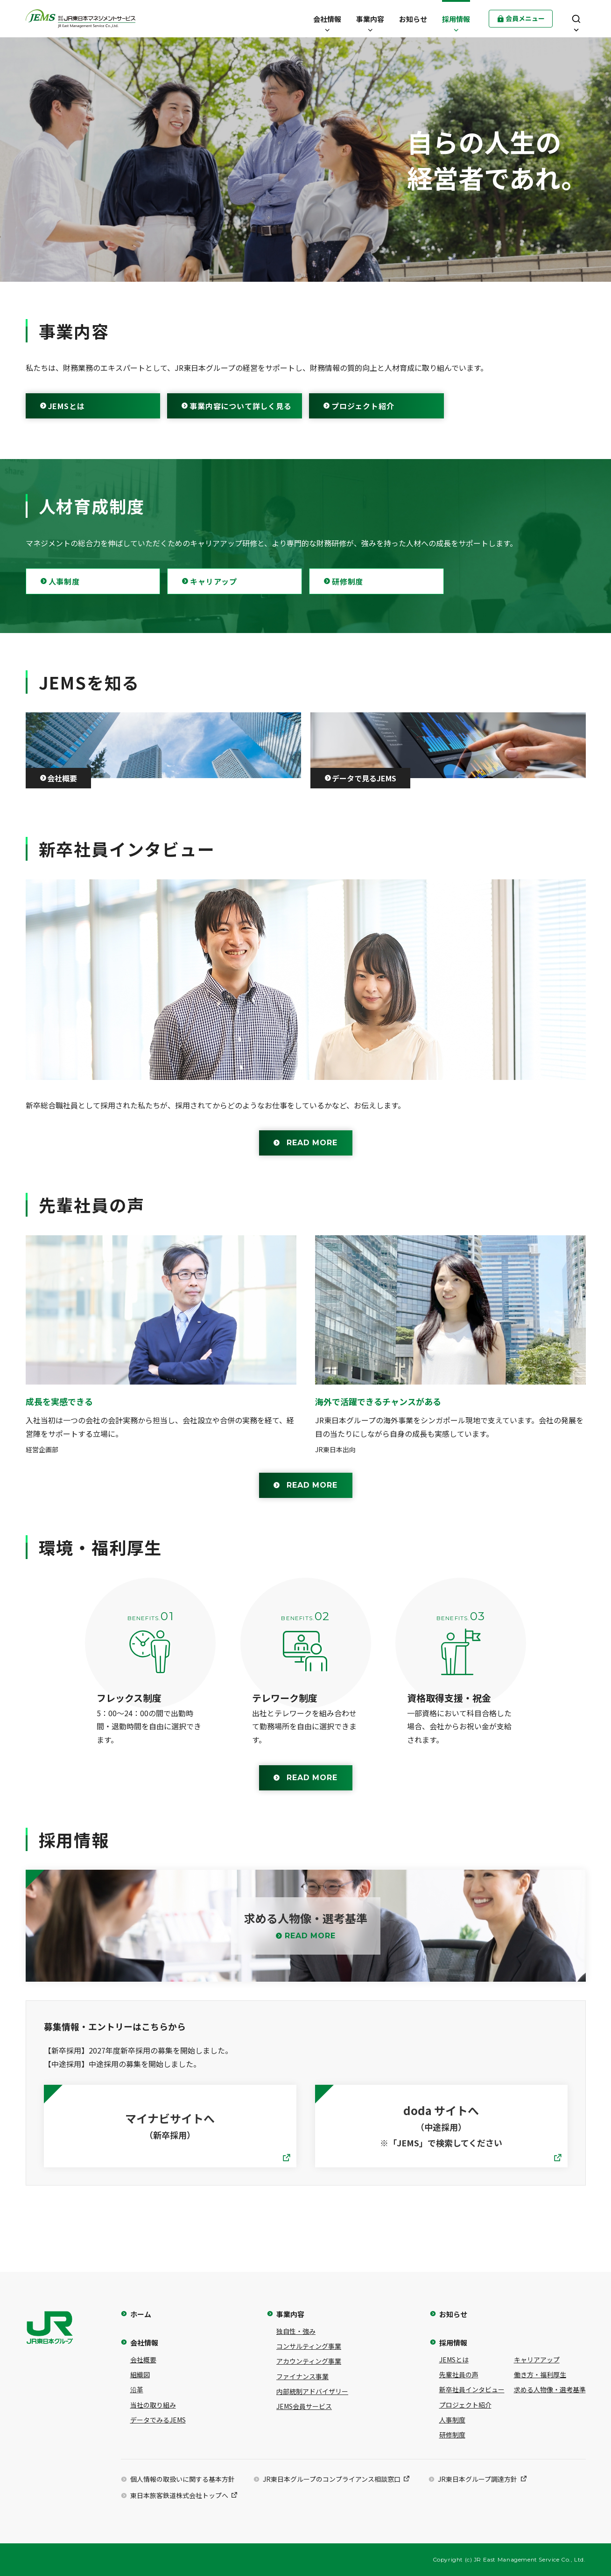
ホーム (140, 2314)
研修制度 (347, 581)
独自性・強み (296, 2331)
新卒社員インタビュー (472, 2389)
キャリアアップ (537, 2359)
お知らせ (453, 2314)
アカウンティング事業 (308, 2361)
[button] (327, 18)
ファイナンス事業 (302, 2376)
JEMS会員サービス (304, 2406)
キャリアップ (213, 581)
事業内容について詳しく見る (240, 405)
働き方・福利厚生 (540, 2374)
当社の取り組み (153, 2404)
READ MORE (312, 1142)
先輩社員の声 (458, 2374)
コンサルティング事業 (308, 2346)
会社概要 (143, 2359)
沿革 (136, 2389)
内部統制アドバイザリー (312, 2391)
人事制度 (64, 581)
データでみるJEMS (158, 2419)
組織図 (140, 2374)
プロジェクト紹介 (362, 405)
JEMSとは (66, 405)
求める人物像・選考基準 (550, 2389)
